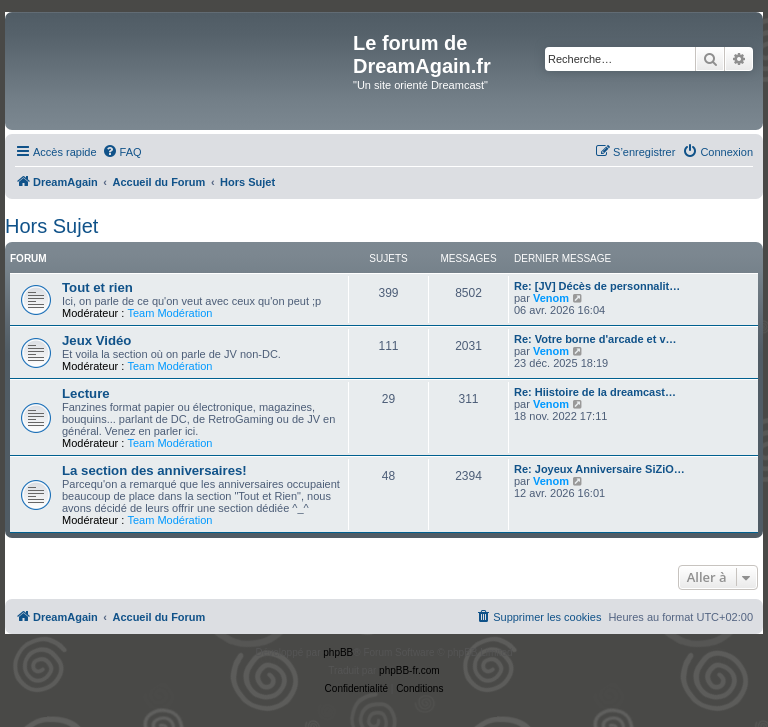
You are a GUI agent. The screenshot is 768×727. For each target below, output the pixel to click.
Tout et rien (97, 287)
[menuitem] (122, 152)
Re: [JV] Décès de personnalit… (597, 286)
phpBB (338, 652)
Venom (551, 298)
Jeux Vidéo (96, 340)
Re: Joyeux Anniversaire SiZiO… (599, 469)
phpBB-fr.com (409, 670)
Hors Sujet (51, 226)
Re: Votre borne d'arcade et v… (595, 339)
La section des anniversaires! (154, 470)
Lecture (86, 393)
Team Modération (169, 313)
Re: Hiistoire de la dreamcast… (595, 392)
